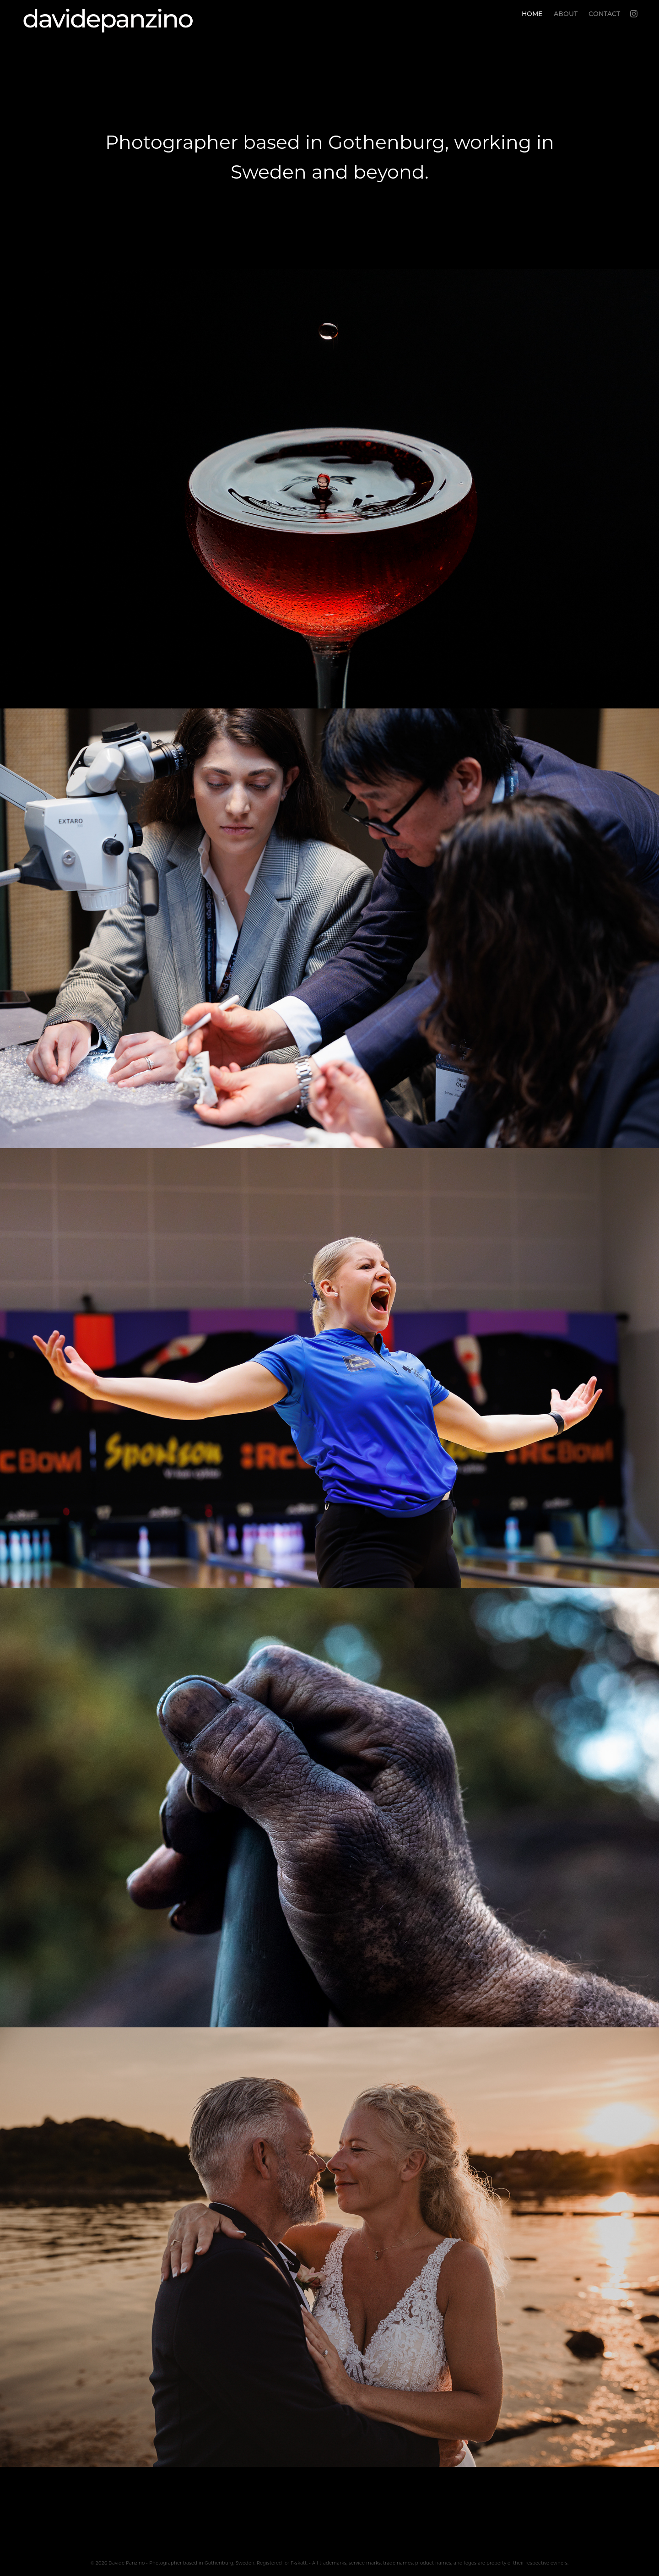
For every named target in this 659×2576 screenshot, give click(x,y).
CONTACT (604, 13)
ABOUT (566, 13)
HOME (532, 13)
